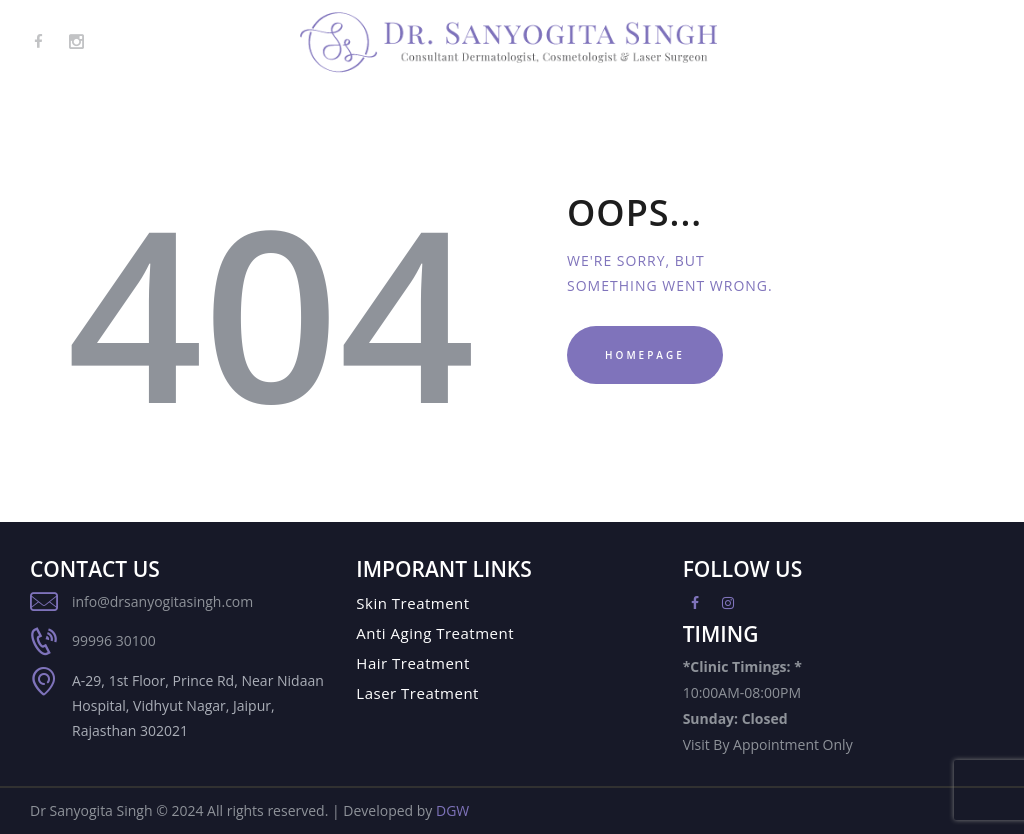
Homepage (645, 355)
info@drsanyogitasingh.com (162, 601)
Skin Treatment (412, 603)
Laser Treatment (417, 693)
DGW (452, 810)
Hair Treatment (413, 663)
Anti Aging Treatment (435, 633)
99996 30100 (114, 640)
